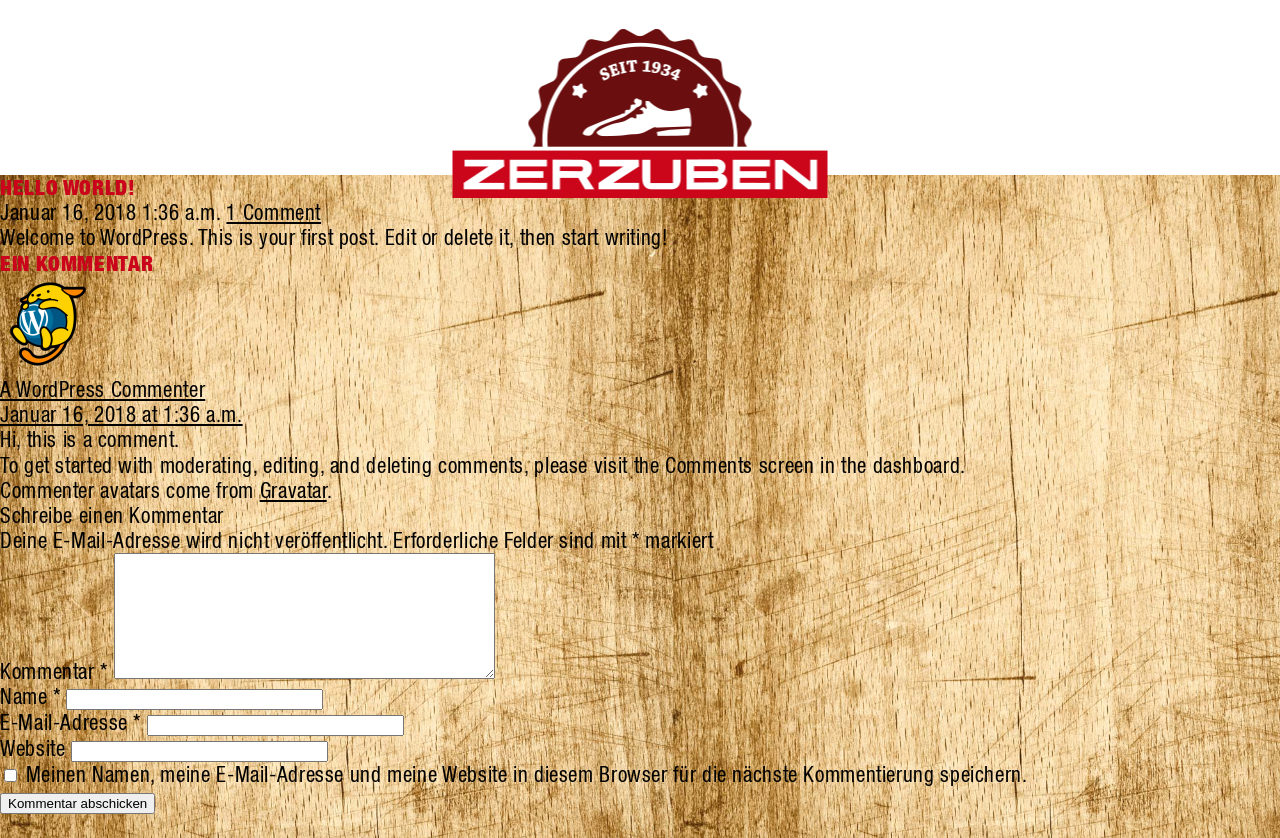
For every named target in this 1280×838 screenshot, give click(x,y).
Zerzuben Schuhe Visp (640, 114)
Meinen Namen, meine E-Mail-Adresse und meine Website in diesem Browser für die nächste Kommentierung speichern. (527, 798)
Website (32, 772)
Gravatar (293, 490)
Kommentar (54, 695)
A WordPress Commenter (102, 389)
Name (30, 720)
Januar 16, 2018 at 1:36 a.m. (121, 414)
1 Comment (273, 212)
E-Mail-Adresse (70, 746)
